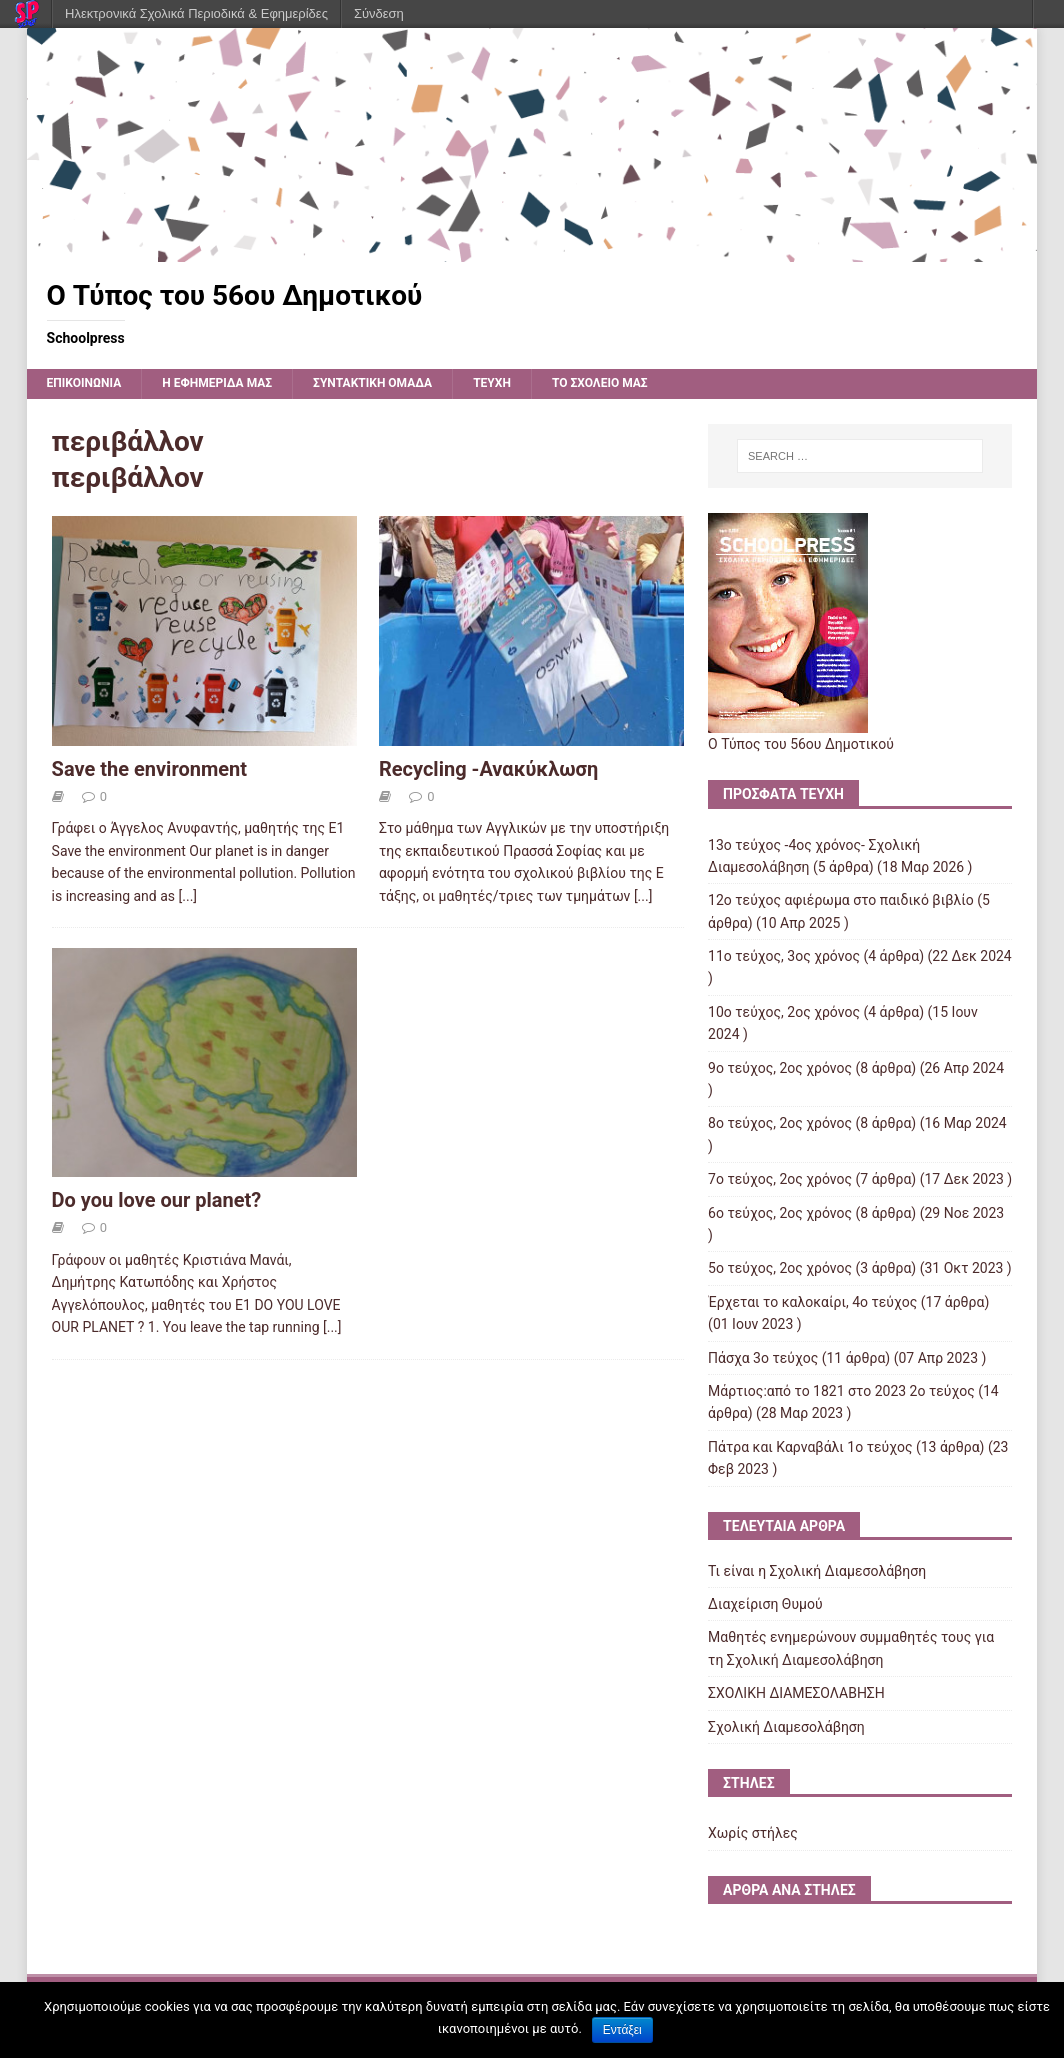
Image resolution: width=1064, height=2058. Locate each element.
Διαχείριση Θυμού (765, 1604)
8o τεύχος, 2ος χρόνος (780, 1123)
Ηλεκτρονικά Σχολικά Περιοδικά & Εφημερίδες (196, 13)
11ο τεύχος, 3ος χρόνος (784, 956)
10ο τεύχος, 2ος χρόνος (784, 1012)
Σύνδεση (379, 13)
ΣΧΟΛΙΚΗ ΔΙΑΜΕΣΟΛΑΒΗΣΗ (796, 1693)
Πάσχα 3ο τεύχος (763, 1358)
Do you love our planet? (157, 1200)
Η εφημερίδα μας (217, 383)
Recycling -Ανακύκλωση (488, 769)
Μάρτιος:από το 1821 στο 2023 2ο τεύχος (841, 1391)
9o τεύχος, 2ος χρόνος (780, 1068)
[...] (188, 896)
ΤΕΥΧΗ (492, 383)
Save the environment (149, 769)
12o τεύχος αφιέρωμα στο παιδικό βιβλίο (841, 900)
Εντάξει (622, 2030)
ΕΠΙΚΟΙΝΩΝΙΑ (84, 383)
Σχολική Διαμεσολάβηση (786, 1727)
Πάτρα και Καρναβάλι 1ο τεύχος (810, 1447)
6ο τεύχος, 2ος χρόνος (780, 1213)
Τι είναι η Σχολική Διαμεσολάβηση (817, 1571)
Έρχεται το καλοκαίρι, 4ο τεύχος (812, 1302)
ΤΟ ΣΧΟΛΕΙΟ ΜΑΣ (600, 383)
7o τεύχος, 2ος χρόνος (780, 1179)
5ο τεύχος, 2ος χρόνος (780, 1268)
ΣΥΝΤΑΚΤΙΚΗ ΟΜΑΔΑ (372, 383)
